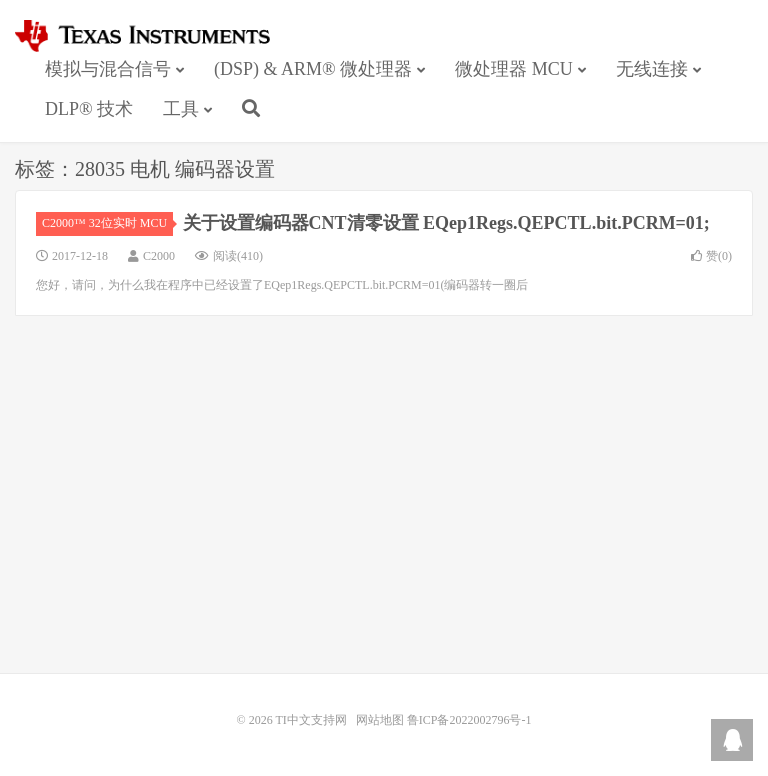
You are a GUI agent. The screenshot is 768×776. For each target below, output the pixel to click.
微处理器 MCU (514, 69)
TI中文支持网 (151, 36)
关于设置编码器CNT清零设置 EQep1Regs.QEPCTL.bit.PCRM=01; (446, 223)
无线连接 (652, 69)
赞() (711, 256)
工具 (181, 109)
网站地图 (380, 720)
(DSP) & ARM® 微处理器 (313, 69)
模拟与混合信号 (108, 69)
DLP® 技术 (89, 109)
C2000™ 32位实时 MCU (107, 223)
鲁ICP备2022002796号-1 (469, 720)
